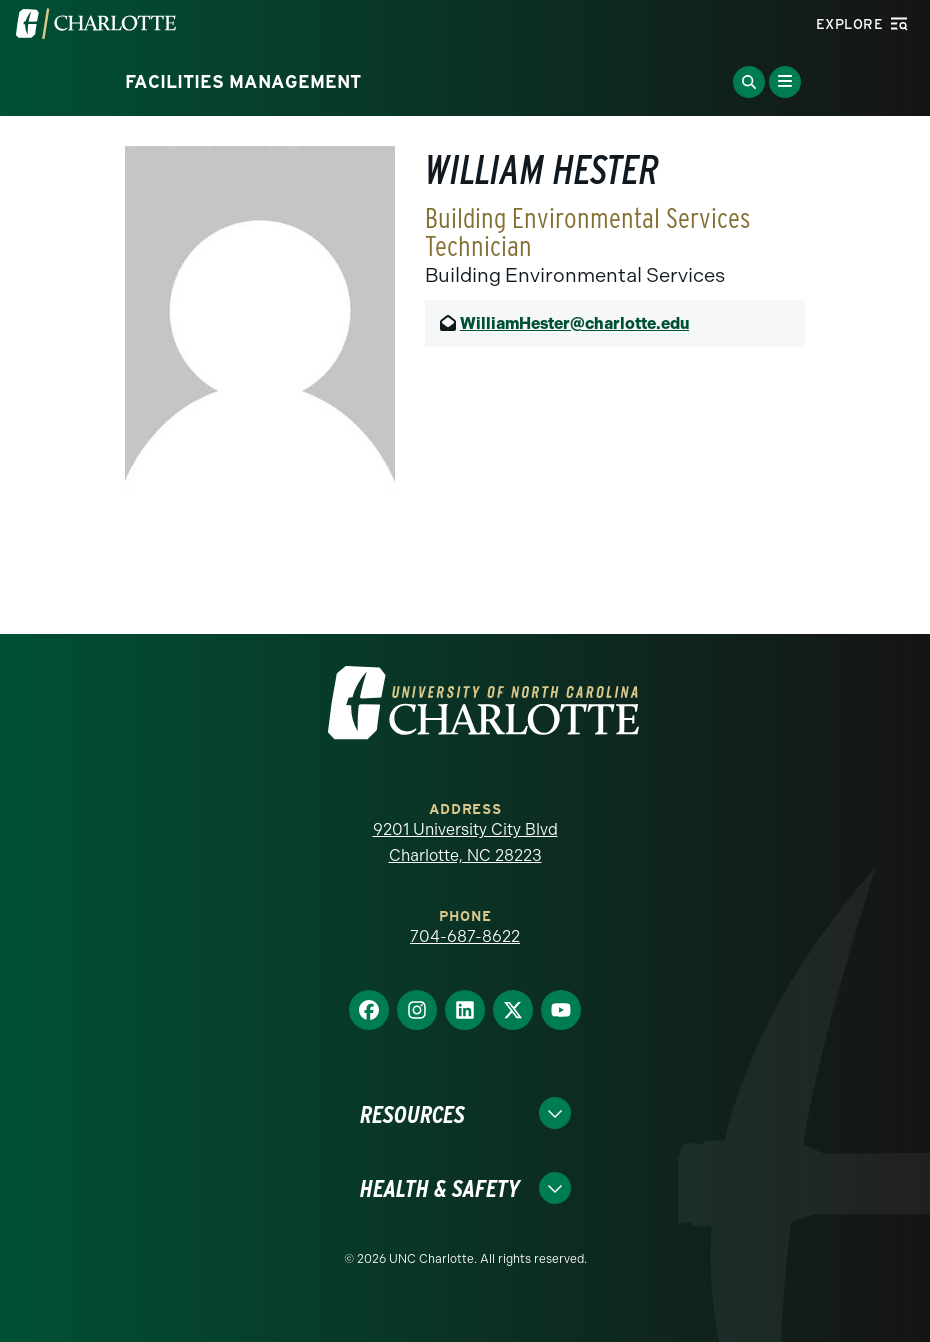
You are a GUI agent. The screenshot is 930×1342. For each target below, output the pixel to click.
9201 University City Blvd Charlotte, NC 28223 (465, 842)
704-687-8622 (465, 936)
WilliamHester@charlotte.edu (574, 323)
